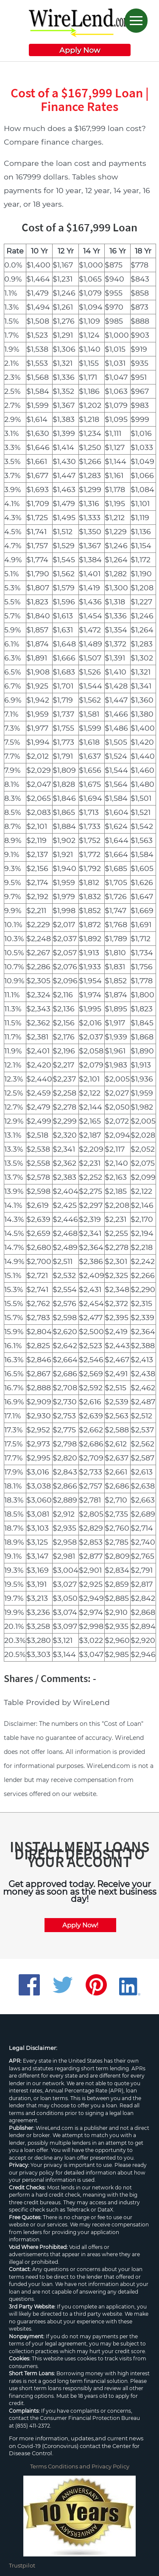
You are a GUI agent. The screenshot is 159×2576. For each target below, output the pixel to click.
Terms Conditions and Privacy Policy (79, 2466)
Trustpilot (22, 2565)
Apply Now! (80, 1925)
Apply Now (79, 50)
